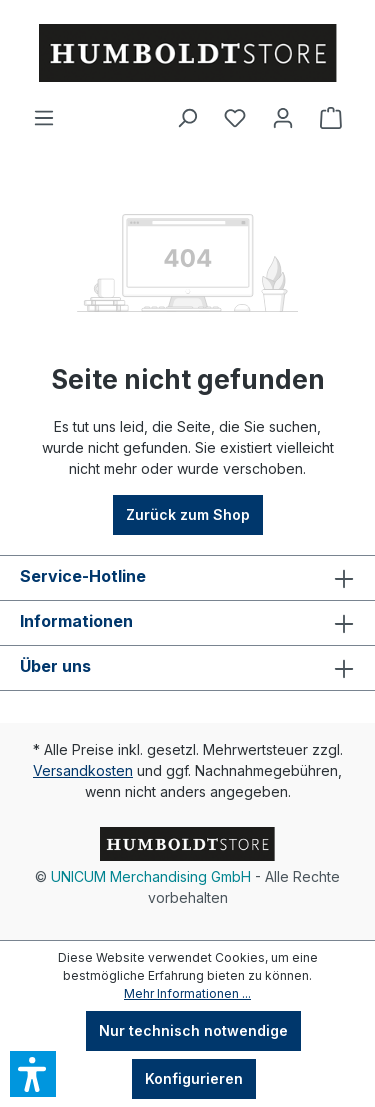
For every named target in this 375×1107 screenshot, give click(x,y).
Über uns (55, 666)
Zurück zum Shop (188, 514)
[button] (33, 1074)
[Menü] (44, 118)
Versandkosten (83, 770)
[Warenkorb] (331, 118)
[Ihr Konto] (283, 118)
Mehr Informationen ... (187, 993)
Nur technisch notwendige (193, 1030)
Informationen (76, 621)
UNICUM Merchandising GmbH (151, 876)
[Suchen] (187, 118)
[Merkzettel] (235, 118)
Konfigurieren (194, 1078)
